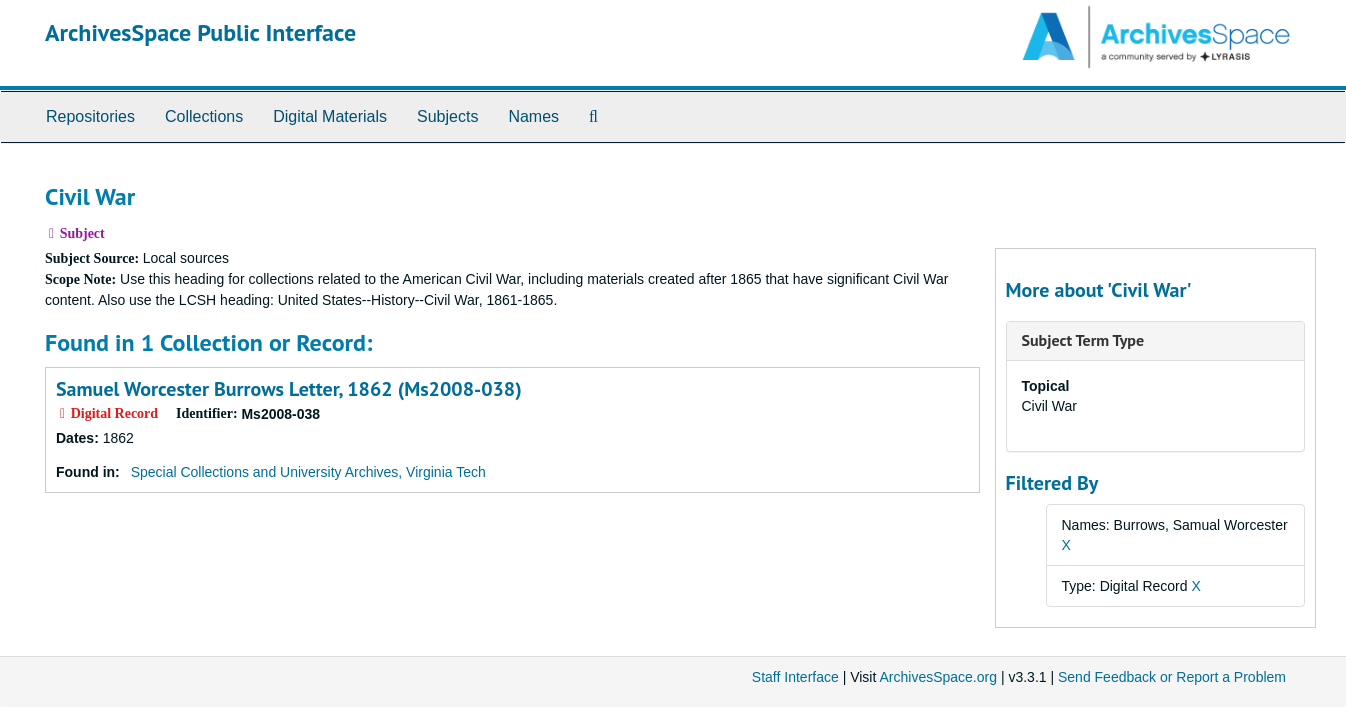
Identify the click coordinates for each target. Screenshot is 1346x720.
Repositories (90, 116)
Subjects (447, 116)
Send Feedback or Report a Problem (1172, 677)
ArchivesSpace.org (938, 677)
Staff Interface (795, 677)
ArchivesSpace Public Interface (200, 32)
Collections (204, 116)
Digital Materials (330, 116)
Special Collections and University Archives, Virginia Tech (308, 472)
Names (533, 116)
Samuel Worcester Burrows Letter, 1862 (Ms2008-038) (289, 389)
